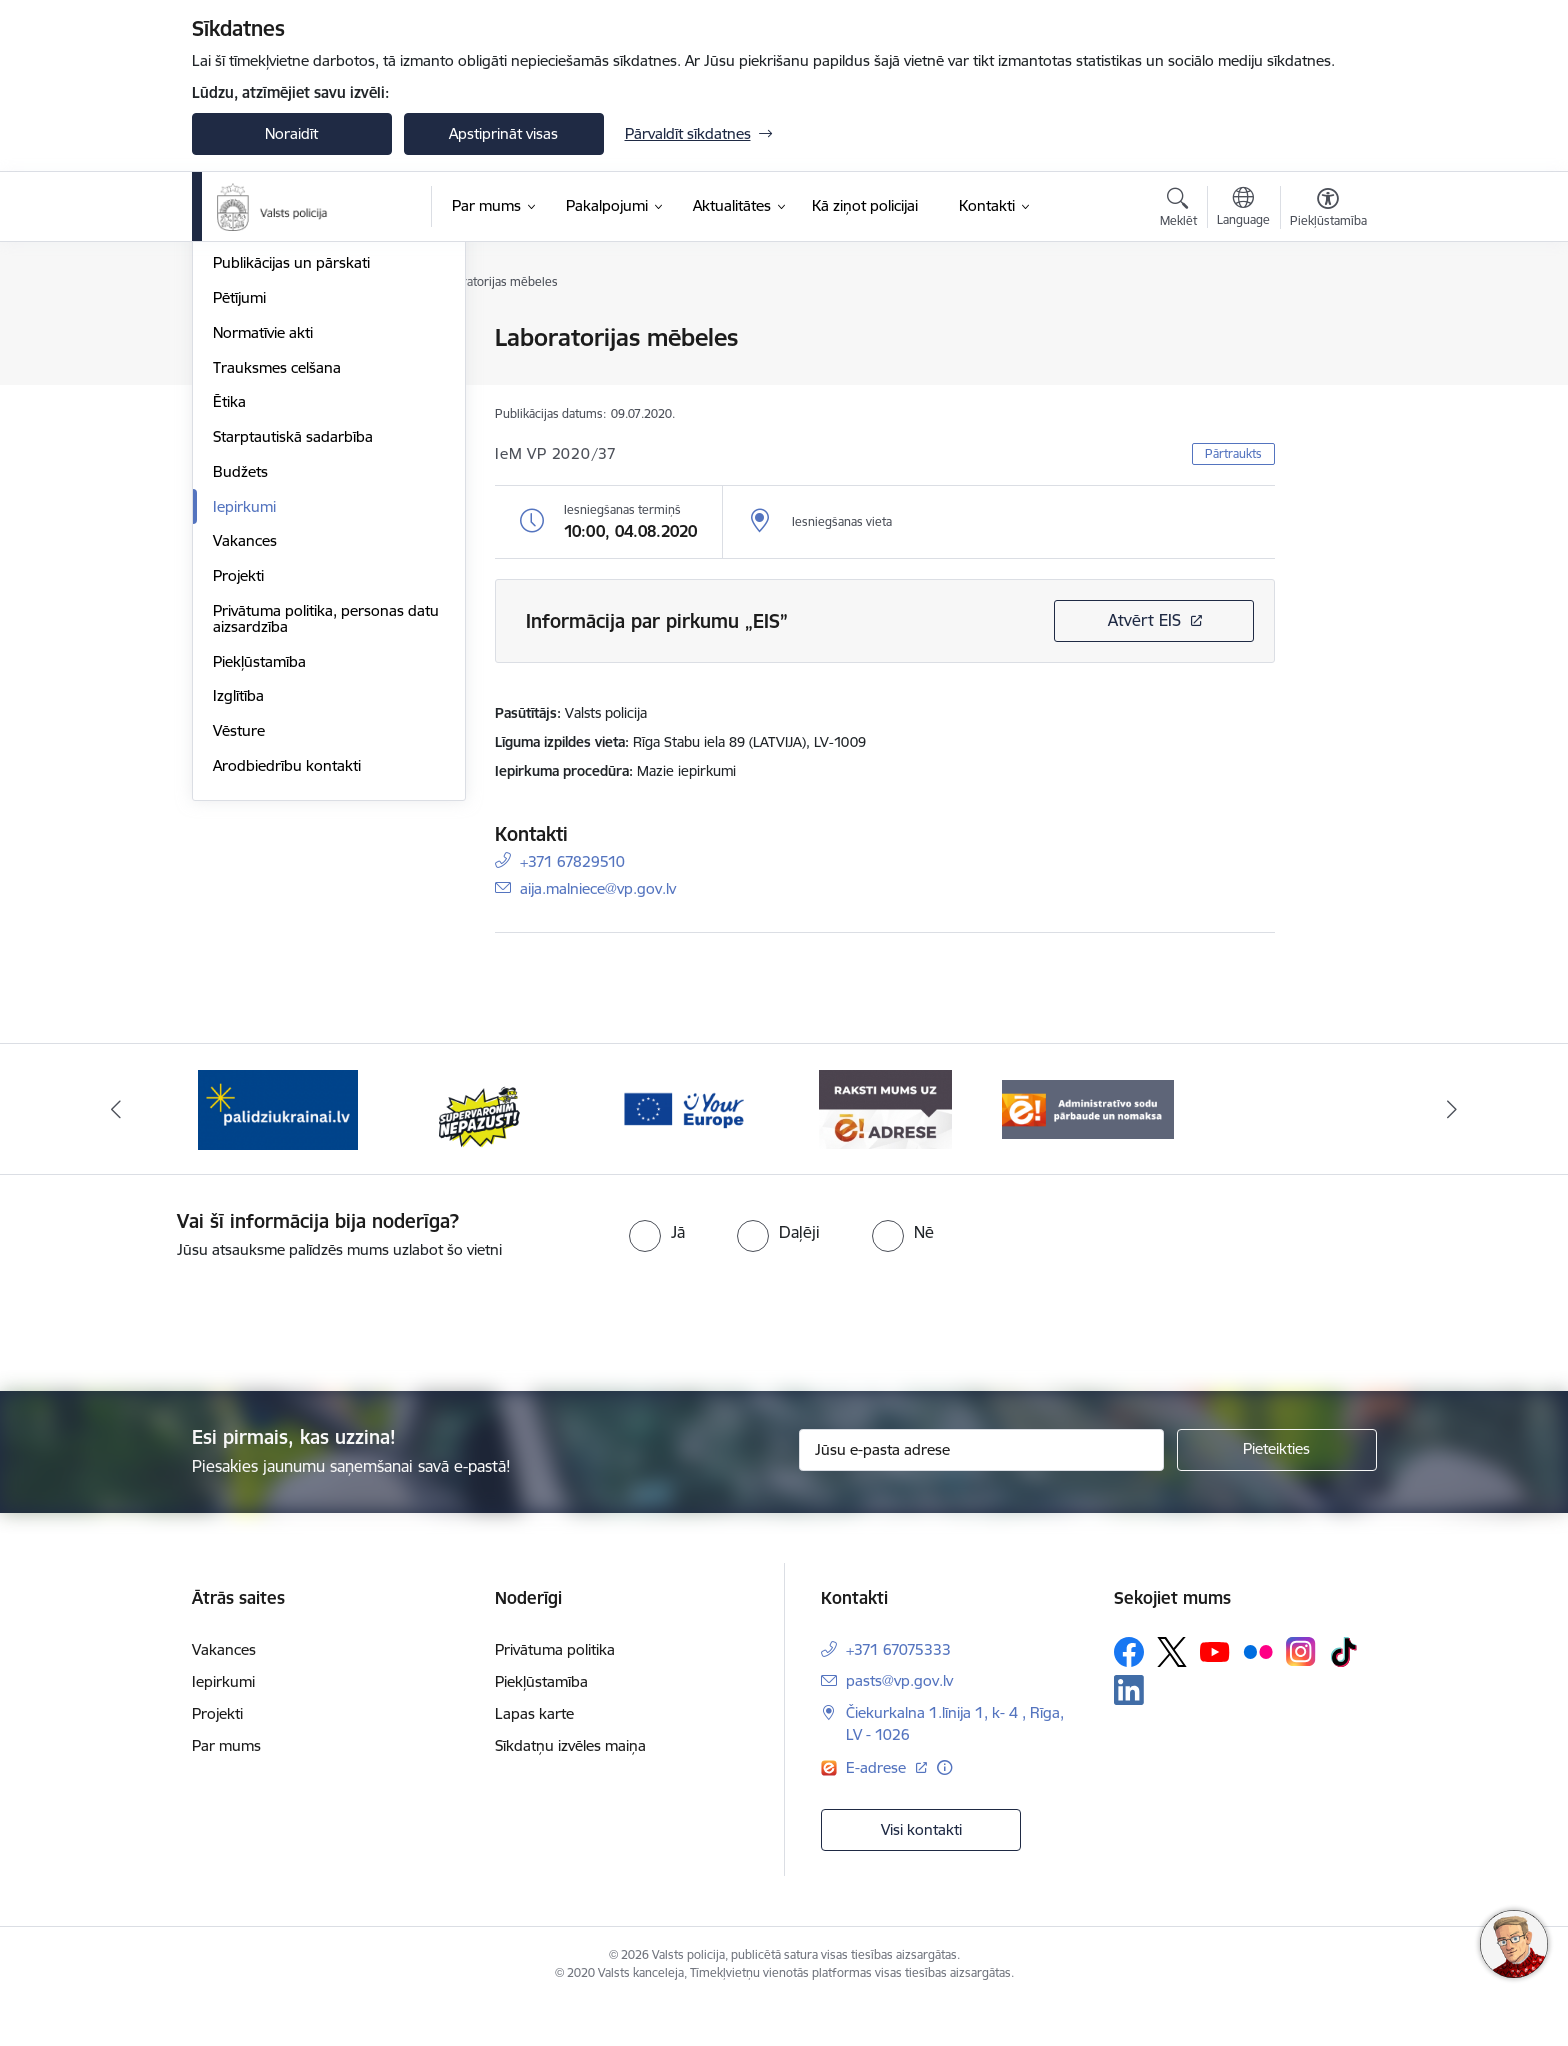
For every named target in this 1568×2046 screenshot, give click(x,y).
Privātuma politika (555, 1692)
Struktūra (245, 373)
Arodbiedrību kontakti (287, 980)
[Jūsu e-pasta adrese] (981, 1493)
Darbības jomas (265, 443)
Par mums (226, 1788)
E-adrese (878, 1810)
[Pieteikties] (1277, 1493)
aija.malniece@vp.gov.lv (598, 887)
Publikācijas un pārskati (291, 478)
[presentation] (820, 1360)
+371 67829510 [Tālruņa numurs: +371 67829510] (572, 860)
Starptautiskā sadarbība (293, 651)
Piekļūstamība (259, 876)
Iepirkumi (244, 721)
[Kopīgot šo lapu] (1327, 379)
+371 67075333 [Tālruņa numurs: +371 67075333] (898, 1692)
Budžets (240, 686)
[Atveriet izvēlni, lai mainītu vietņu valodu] (1243, 209)
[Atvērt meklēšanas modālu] (1178, 210)
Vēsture (239, 945)
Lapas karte (534, 1756)
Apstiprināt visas (503, 133)
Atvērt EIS (1144, 620)
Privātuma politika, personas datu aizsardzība (326, 833)
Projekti (238, 790)
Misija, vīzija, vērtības (281, 408)
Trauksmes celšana (277, 582)
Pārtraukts (1233, 453)
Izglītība (238, 911)
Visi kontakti (921, 1872)
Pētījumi (239, 512)
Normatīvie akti (263, 547)
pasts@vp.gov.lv (899, 1723)
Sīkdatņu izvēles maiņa (570, 1788)
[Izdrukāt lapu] (1327, 329)
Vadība (236, 339)
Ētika (229, 617)
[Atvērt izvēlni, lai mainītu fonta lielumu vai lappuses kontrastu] (1328, 210)
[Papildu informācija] (944, 1810)
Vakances (245, 756)
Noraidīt (291, 133)
